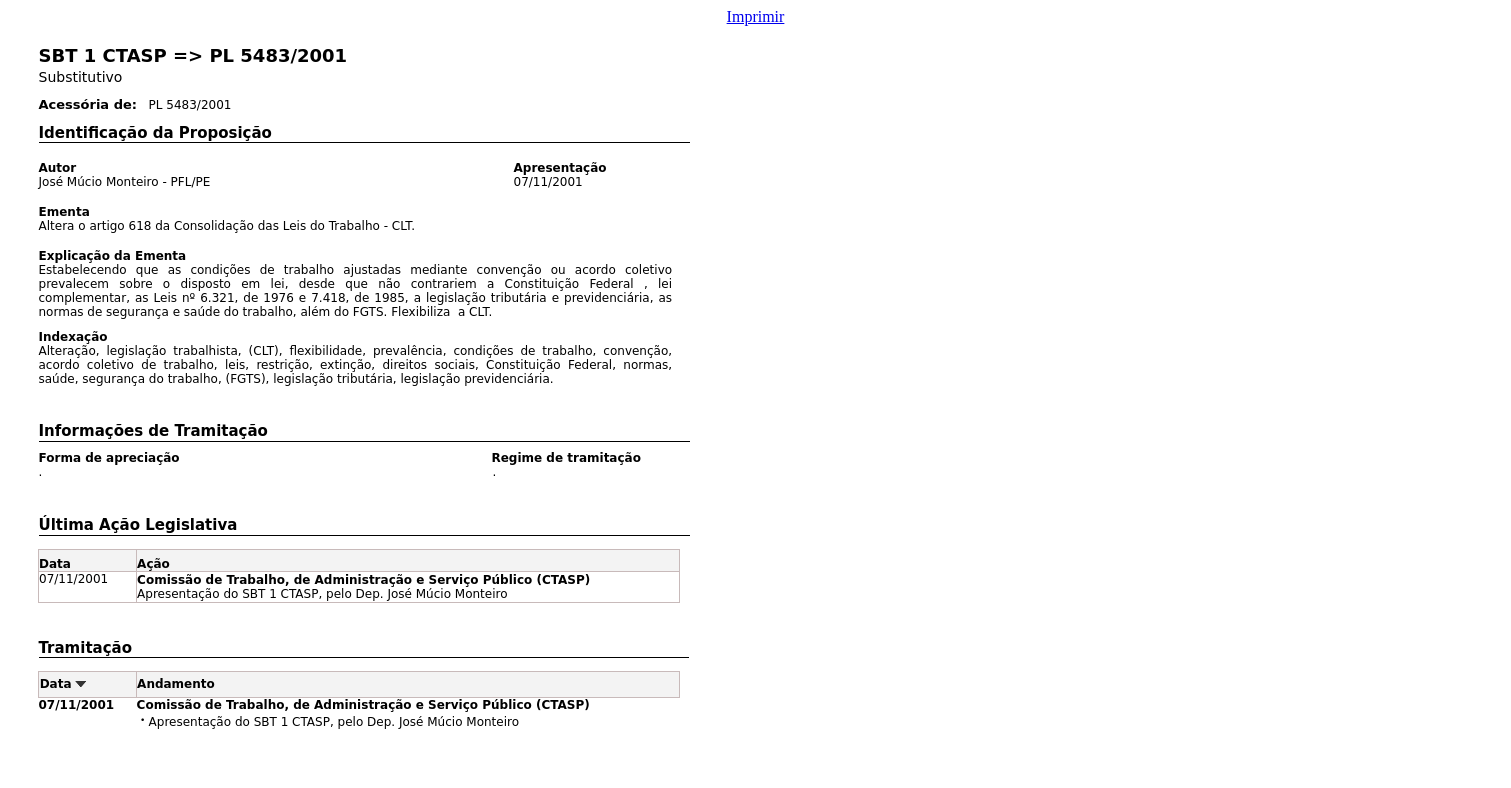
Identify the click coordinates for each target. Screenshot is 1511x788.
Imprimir (756, 16)
